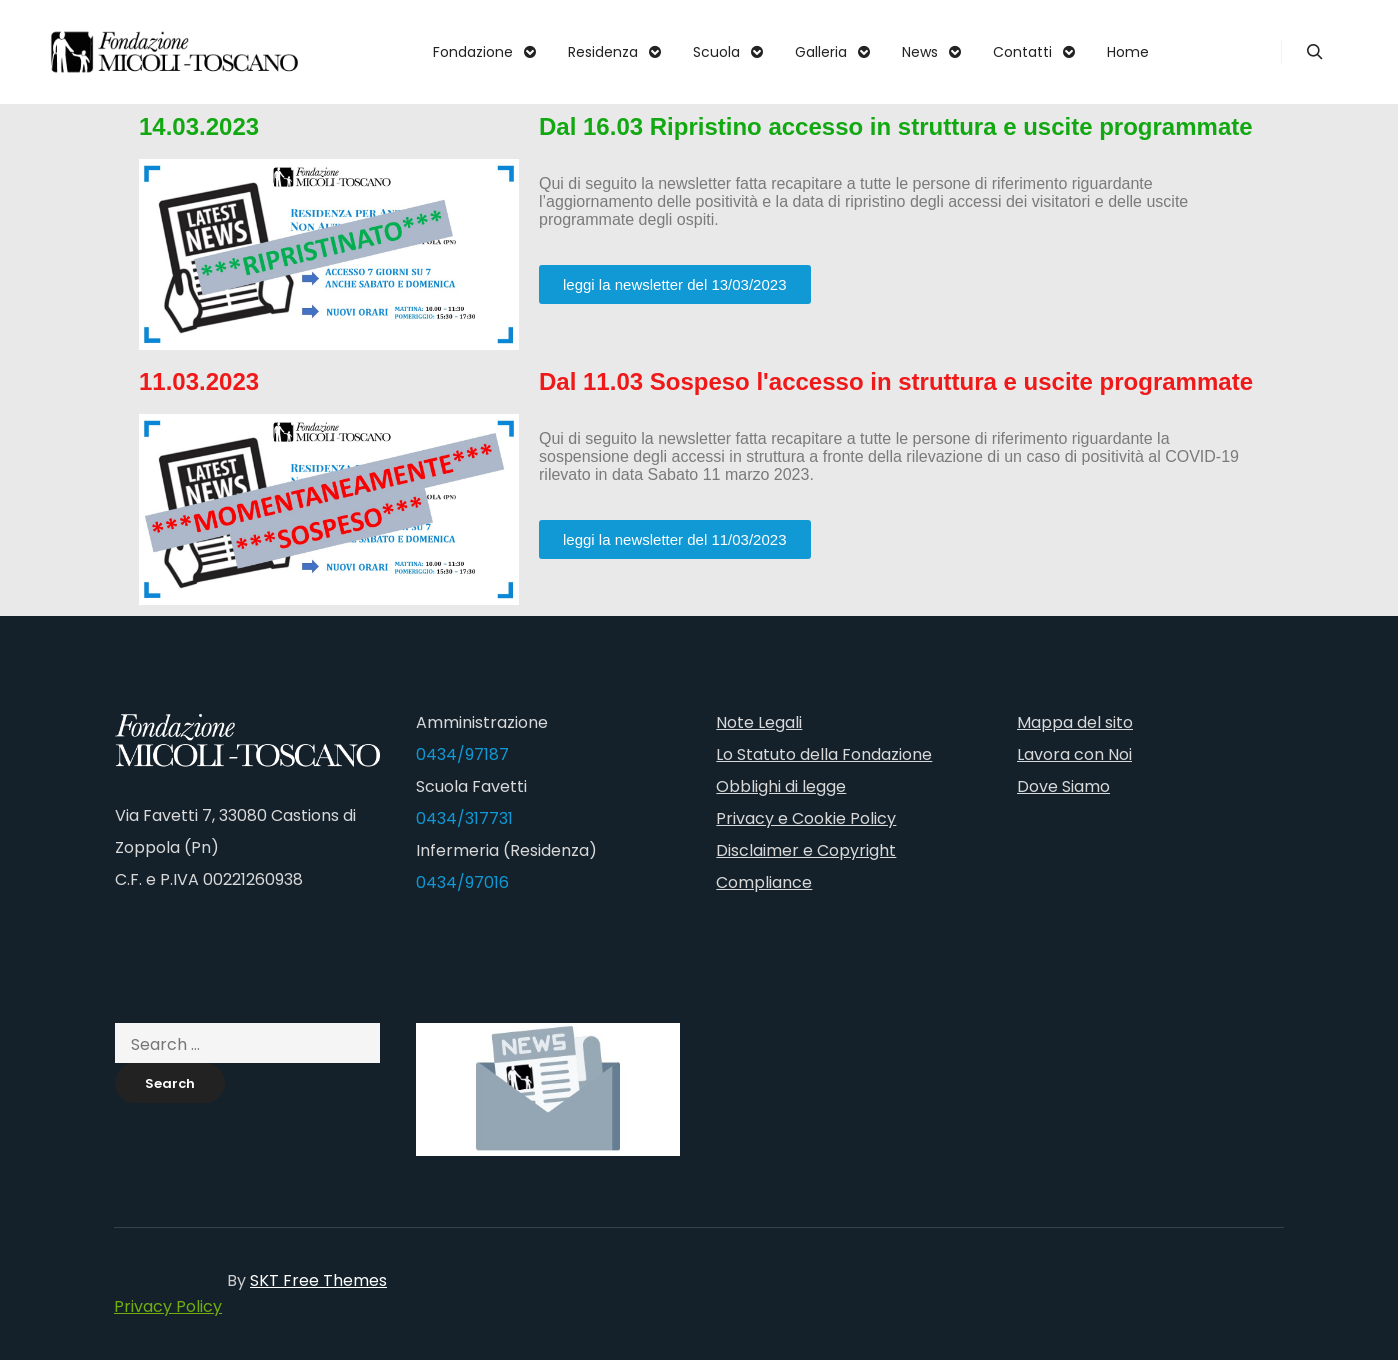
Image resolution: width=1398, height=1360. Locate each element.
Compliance (764, 882)
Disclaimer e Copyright (806, 850)
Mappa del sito (1075, 722)
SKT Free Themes (318, 1280)
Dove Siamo (1063, 786)
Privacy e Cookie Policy (806, 818)
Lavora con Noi (1074, 754)
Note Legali (759, 722)
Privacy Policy (168, 1306)
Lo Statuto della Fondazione (824, 754)
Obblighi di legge (781, 786)
